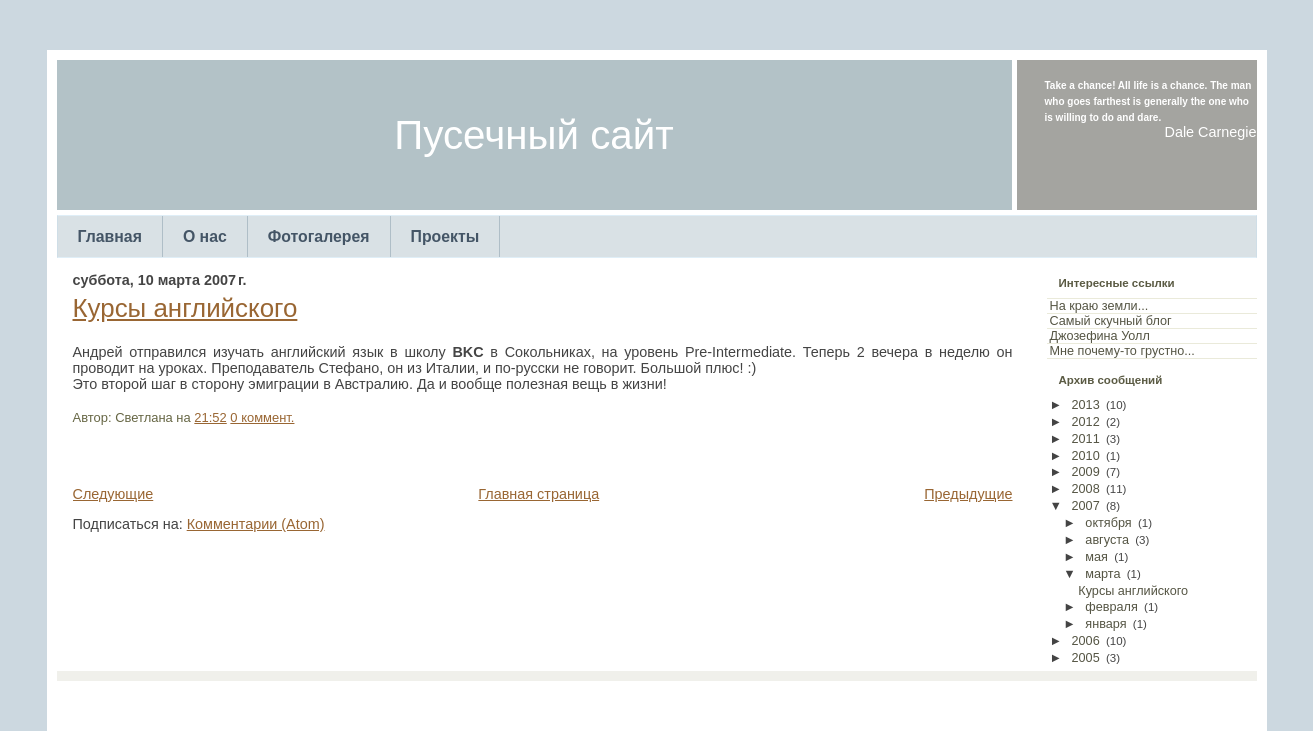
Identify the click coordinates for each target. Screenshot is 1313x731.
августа (1107, 540)
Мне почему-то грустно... (1122, 351)
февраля (1111, 607)
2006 (1086, 641)
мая (1096, 557)
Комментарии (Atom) (256, 524)
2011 (1086, 439)
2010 (1086, 456)
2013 (1086, 405)
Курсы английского (185, 308)
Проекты (445, 236)
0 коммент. (262, 417)
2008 (1086, 489)
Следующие (113, 494)
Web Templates (820, 701)
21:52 (210, 417)
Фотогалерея (319, 236)
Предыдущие (968, 494)
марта (1102, 574)
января (1105, 624)
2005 (1086, 658)
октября (1108, 523)
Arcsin (754, 701)
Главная (110, 236)
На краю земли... (1099, 306)
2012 (1086, 422)
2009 (1086, 472)
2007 (1086, 506)
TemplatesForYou (621, 701)
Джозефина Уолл (1100, 336)
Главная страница (538, 494)
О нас (205, 236)
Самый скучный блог (1111, 321)
